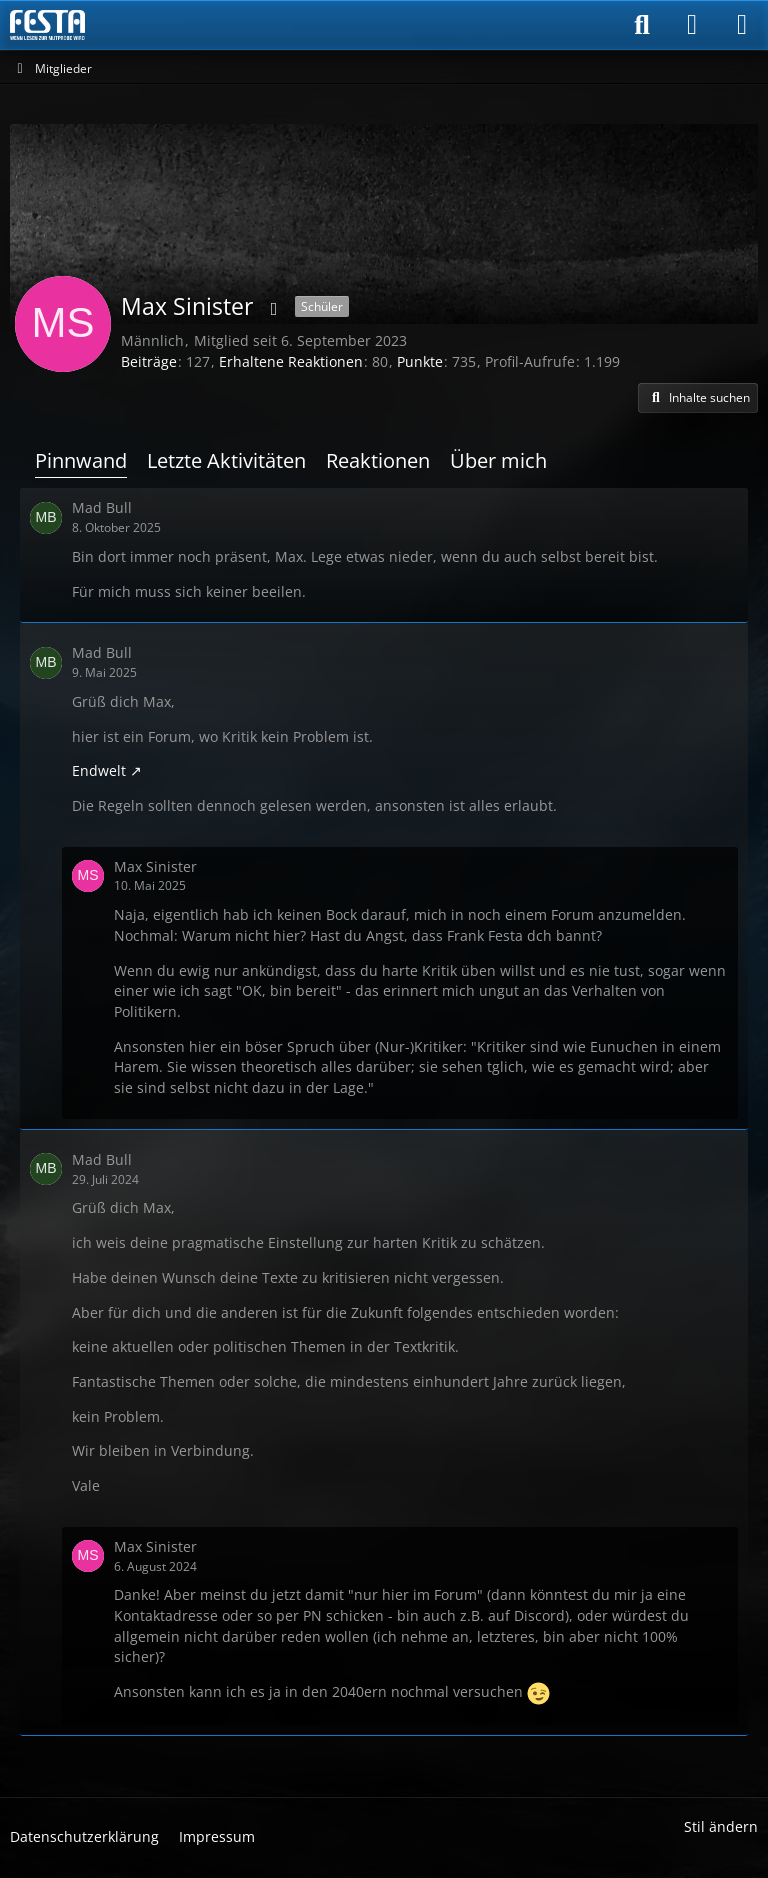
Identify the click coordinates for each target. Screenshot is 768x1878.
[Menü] (742, 25)
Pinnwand (81, 460)
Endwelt (99, 770)
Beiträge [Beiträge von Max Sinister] (149, 361)
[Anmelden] (692, 25)
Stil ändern (721, 1826)
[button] (698, 398)
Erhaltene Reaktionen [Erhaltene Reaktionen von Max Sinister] (291, 361)
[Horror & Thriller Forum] (47, 25)
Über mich (498, 460)
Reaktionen (378, 460)
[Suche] (642, 25)
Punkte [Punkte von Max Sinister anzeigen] (420, 361)
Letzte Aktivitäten (226, 460)
